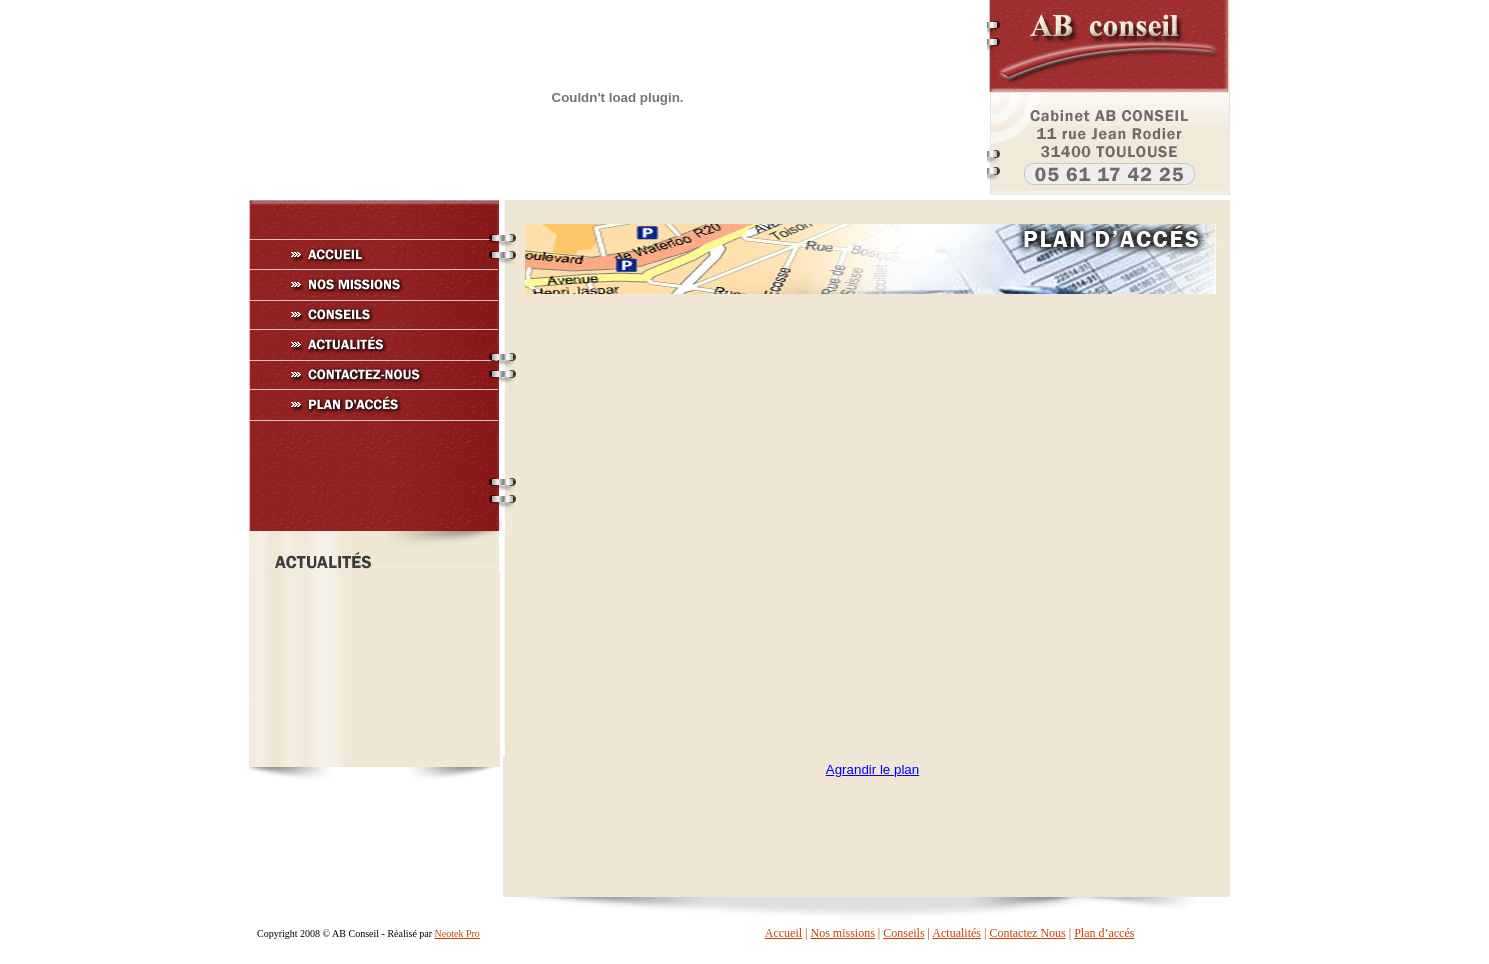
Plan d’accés (1104, 933)
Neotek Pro (457, 933)
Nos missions (842, 933)
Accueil (783, 933)
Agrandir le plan (872, 769)
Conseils (903, 933)
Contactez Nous (1027, 933)
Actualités (956, 933)
